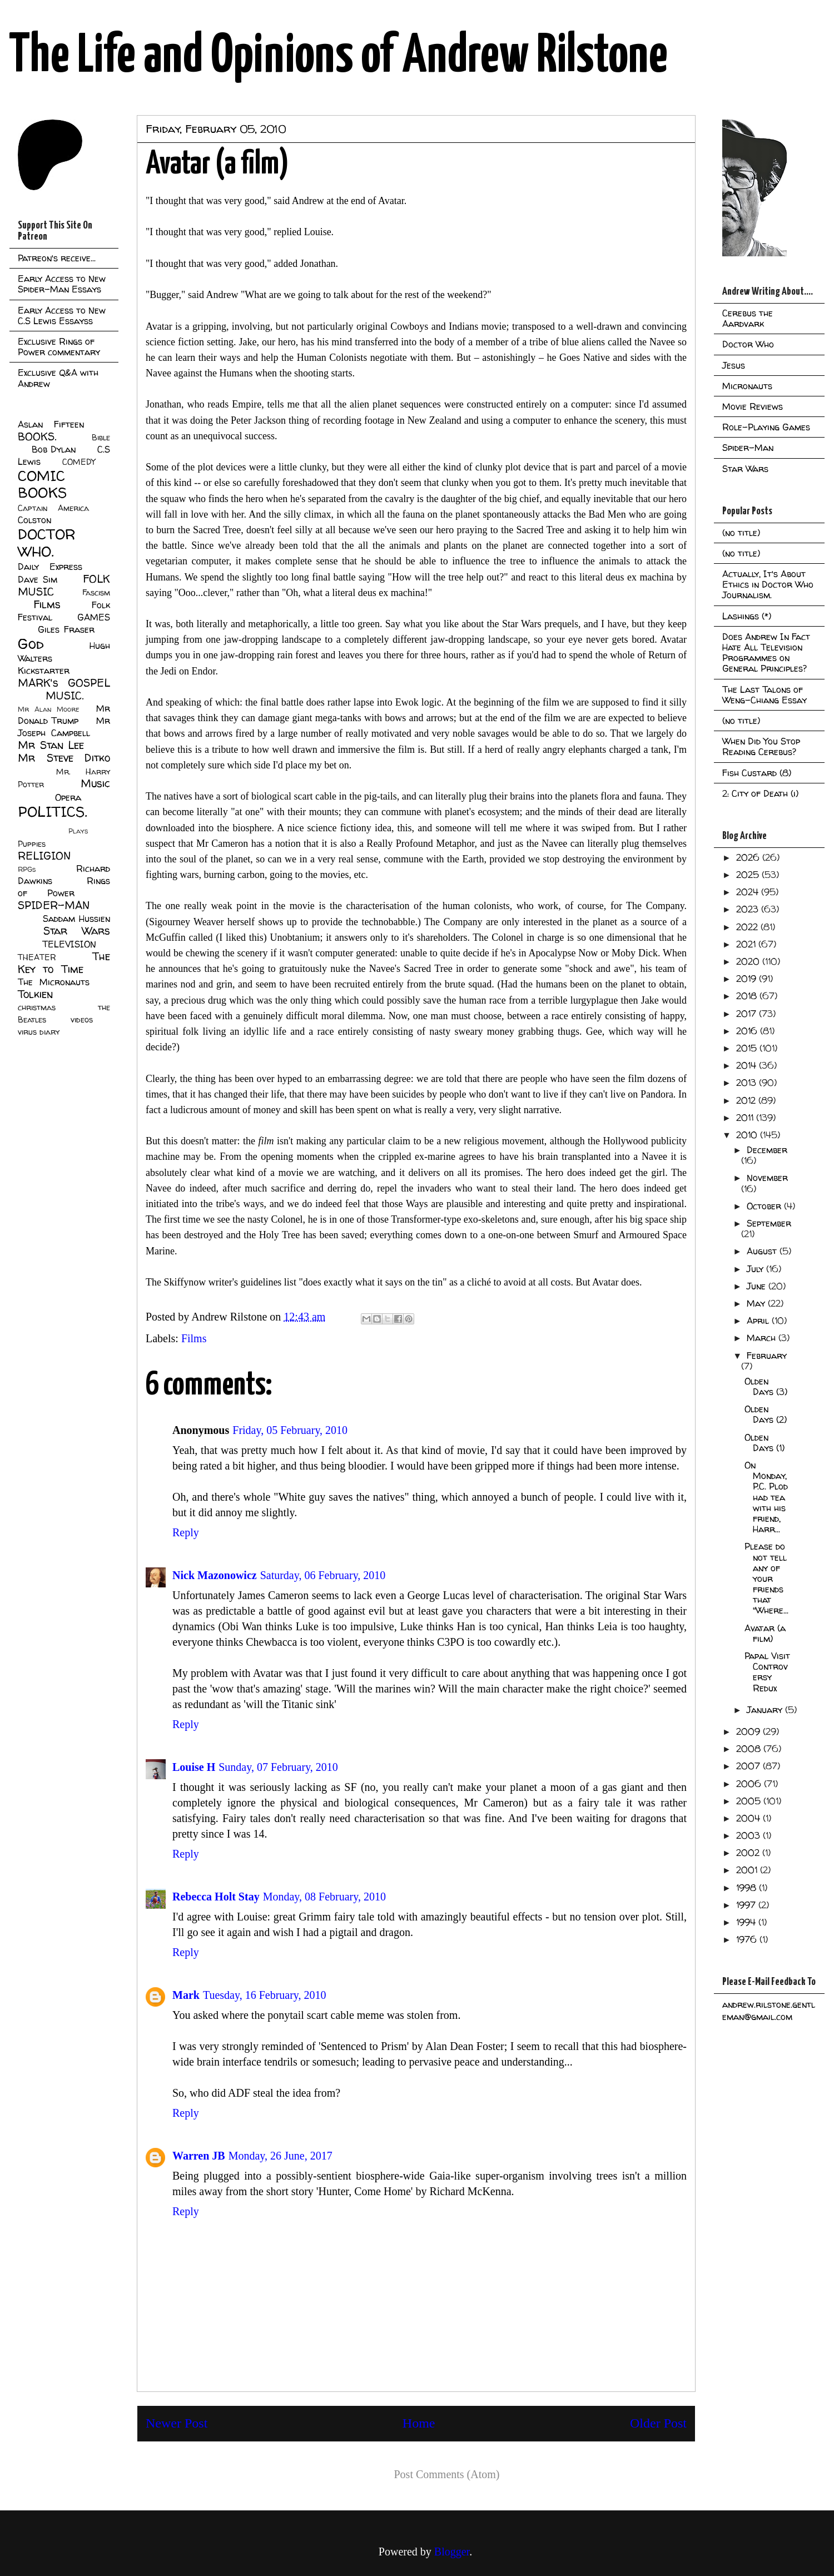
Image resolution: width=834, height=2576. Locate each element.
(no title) (741, 533)
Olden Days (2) (765, 1414)
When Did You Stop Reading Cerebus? (761, 746)
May (757, 1303)
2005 (749, 1801)
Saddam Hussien (76, 918)
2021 (747, 944)
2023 (748, 909)
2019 (747, 978)
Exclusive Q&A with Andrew (58, 377)
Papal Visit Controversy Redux (767, 1672)
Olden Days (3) (765, 1386)
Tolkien (35, 994)
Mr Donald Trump (64, 714)
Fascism (96, 592)
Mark (186, 1995)
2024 (748, 892)
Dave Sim (37, 579)
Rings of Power (64, 887)
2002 (749, 1853)
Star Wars (77, 931)
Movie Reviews (752, 406)
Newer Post (176, 2423)
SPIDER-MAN (54, 905)
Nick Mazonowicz (214, 1575)
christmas (37, 1007)
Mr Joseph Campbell (64, 726)
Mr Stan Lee (51, 745)
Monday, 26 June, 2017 (280, 2156)
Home (419, 2423)
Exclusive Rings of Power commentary (59, 346)
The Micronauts (54, 982)
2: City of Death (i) (760, 793)
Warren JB (198, 2156)
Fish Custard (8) (756, 773)
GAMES (93, 617)
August (763, 1251)
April (759, 1320)
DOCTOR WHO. (47, 542)
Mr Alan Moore (48, 709)
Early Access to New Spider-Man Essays (62, 283)
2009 (749, 1731)
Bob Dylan (54, 449)
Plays (78, 831)
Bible (101, 437)
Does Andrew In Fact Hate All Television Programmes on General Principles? (766, 653)
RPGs (27, 869)
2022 (748, 927)
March (762, 1338)
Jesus (733, 365)
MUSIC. (64, 695)
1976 (747, 1939)
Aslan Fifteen (51, 424)
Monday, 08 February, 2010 (324, 1896)
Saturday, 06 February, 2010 (323, 1575)
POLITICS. (52, 811)
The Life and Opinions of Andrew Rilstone (338, 57)
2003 (749, 1835)
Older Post (658, 2423)
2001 (748, 1870)
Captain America (53, 508)
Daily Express (50, 566)
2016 (748, 1031)
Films (194, 1338)
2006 (750, 1784)
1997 (747, 1905)
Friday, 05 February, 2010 (290, 1430)
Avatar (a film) (765, 1633)
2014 (747, 1065)
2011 (746, 1117)
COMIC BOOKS (42, 484)
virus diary (38, 1032)
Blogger (451, 2551)
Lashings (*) (746, 616)
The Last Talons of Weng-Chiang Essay (764, 694)
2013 (747, 1082)
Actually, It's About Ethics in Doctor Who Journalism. (767, 584)
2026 (749, 857)
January (766, 1710)
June (757, 1286)
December (767, 1150)
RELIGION (44, 855)
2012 (747, 1100)
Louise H (193, 1767)
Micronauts (747, 386)
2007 (749, 1766)
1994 (747, 1922)
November (767, 1178)
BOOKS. (37, 436)
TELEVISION (69, 944)
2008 (749, 1749)
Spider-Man (747, 447)
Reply (185, 1532)
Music (95, 783)
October (765, 1206)
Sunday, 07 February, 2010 (278, 1767)
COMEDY (78, 462)
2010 (748, 1135)
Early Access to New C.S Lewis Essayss (62, 315)
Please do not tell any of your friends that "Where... (766, 1578)
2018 (747, 996)
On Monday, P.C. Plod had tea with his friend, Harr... (766, 1497)
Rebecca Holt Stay (216, 1896)
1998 (747, 1888)
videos (82, 1019)
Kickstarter (44, 670)
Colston (34, 520)
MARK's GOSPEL (64, 683)
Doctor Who (748, 344)
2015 (747, 1048)
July (756, 1269)
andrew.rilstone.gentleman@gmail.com (768, 2010)
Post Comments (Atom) (446, 2474)
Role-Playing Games (766, 427)
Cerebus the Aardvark (747, 318)
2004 (749, 1818)
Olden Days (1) (764, 1442)
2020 (749, 961)
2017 (747, 1013)
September (769, 1223)
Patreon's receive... (57, 258)
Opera (68, 797)
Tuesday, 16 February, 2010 (264, 1995)
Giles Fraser (66, 629)
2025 (749, 874)
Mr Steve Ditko (64, 758)
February (767, 1355)
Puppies (32, 844)
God (31, 643)
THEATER (37, 957)
